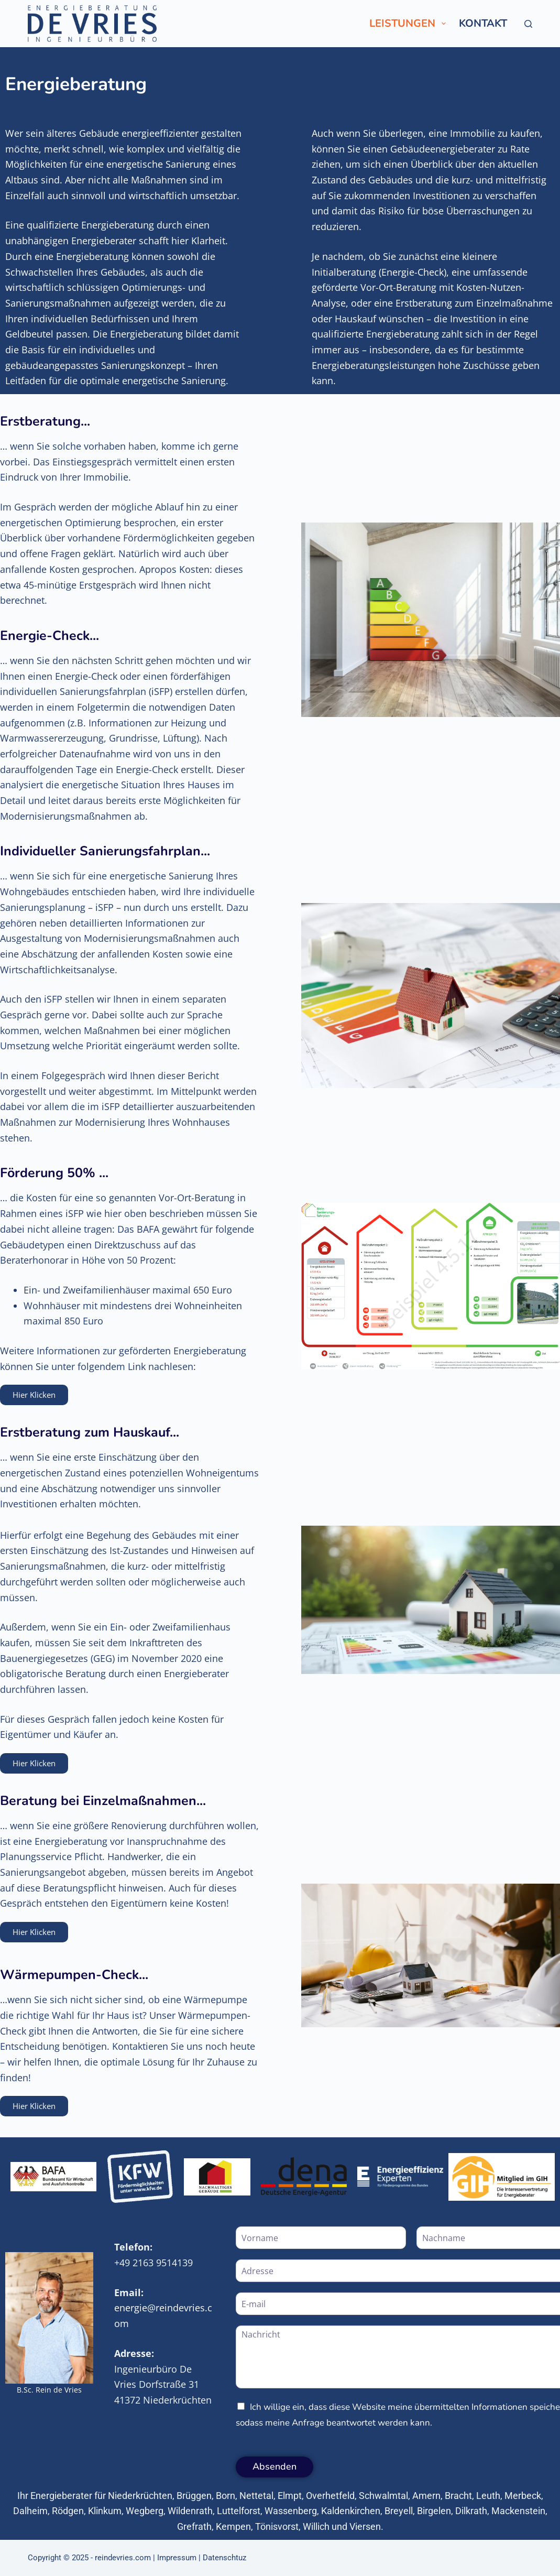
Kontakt (483, 23)
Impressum (176, 2557)
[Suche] (528, 24)
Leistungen (409, 23)
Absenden (274, 2466)
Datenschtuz (224, 2557)
